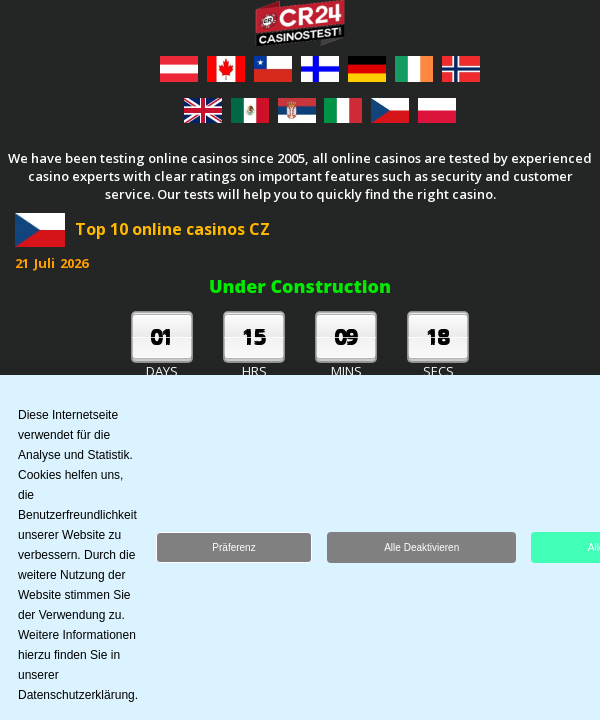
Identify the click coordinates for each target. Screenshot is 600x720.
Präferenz (233, 550)
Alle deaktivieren (421, 550)
